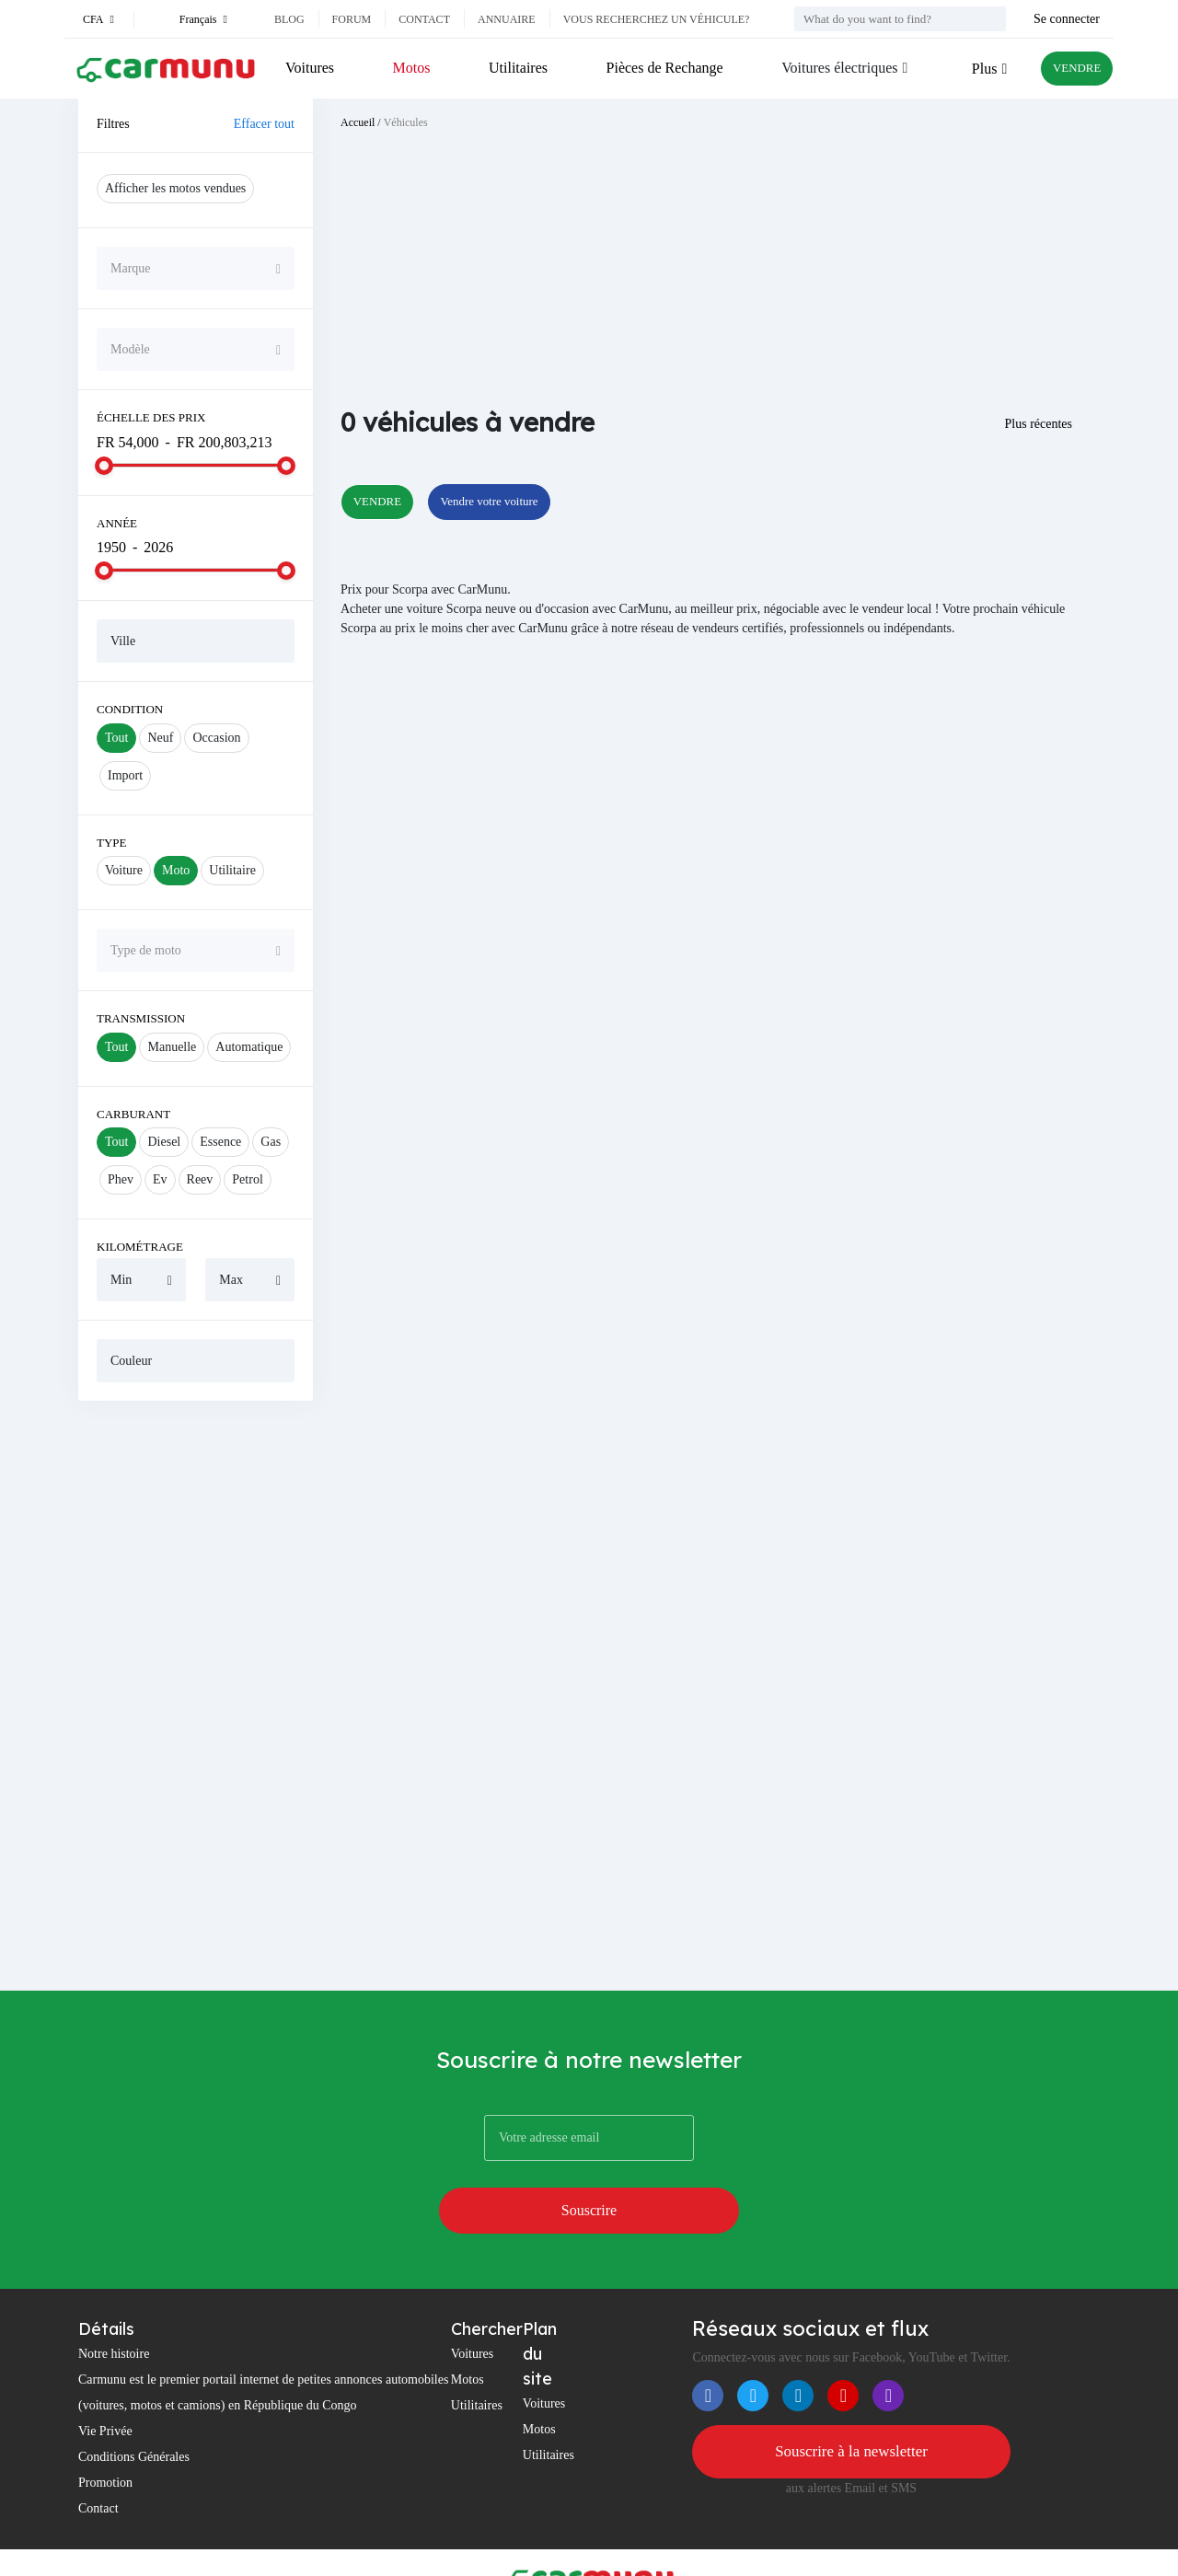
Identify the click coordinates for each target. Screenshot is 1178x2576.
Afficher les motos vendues (175, 188)
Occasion (216, 738)
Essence (220, 1142)
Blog (289, 19)
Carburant (133, 1114)
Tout (116, 738)
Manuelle (171, 1047)
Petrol (247, 1179)
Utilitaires (511, 67)
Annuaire (507, 19)
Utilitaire (232, 870)
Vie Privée (105, 2378)
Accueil (358, 122)
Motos (408, 67)
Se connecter (1067, 19)
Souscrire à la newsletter (851, 2399)
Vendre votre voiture (519, 503)
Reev (200, 1179)
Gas (270, 1142)
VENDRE (1069, 68)
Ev (160, 1179)
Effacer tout (264, 124)
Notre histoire (113, 2300)
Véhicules (406, 122)
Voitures (309, 67)
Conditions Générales (134, 2403)
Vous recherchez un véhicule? (656, 19)
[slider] (104, 465)
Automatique (249, 1047)
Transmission (141, 1018)
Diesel (163, 1142)
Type (112, 842)
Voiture (124, 870)
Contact (424, 19)
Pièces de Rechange (654, 67)
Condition (130, 709)
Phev (120, 1179)
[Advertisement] (195, 1695)
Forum (352, 19)
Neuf (160, 738)
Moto (176, 870)
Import (125, 775)
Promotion (105, 2429)
